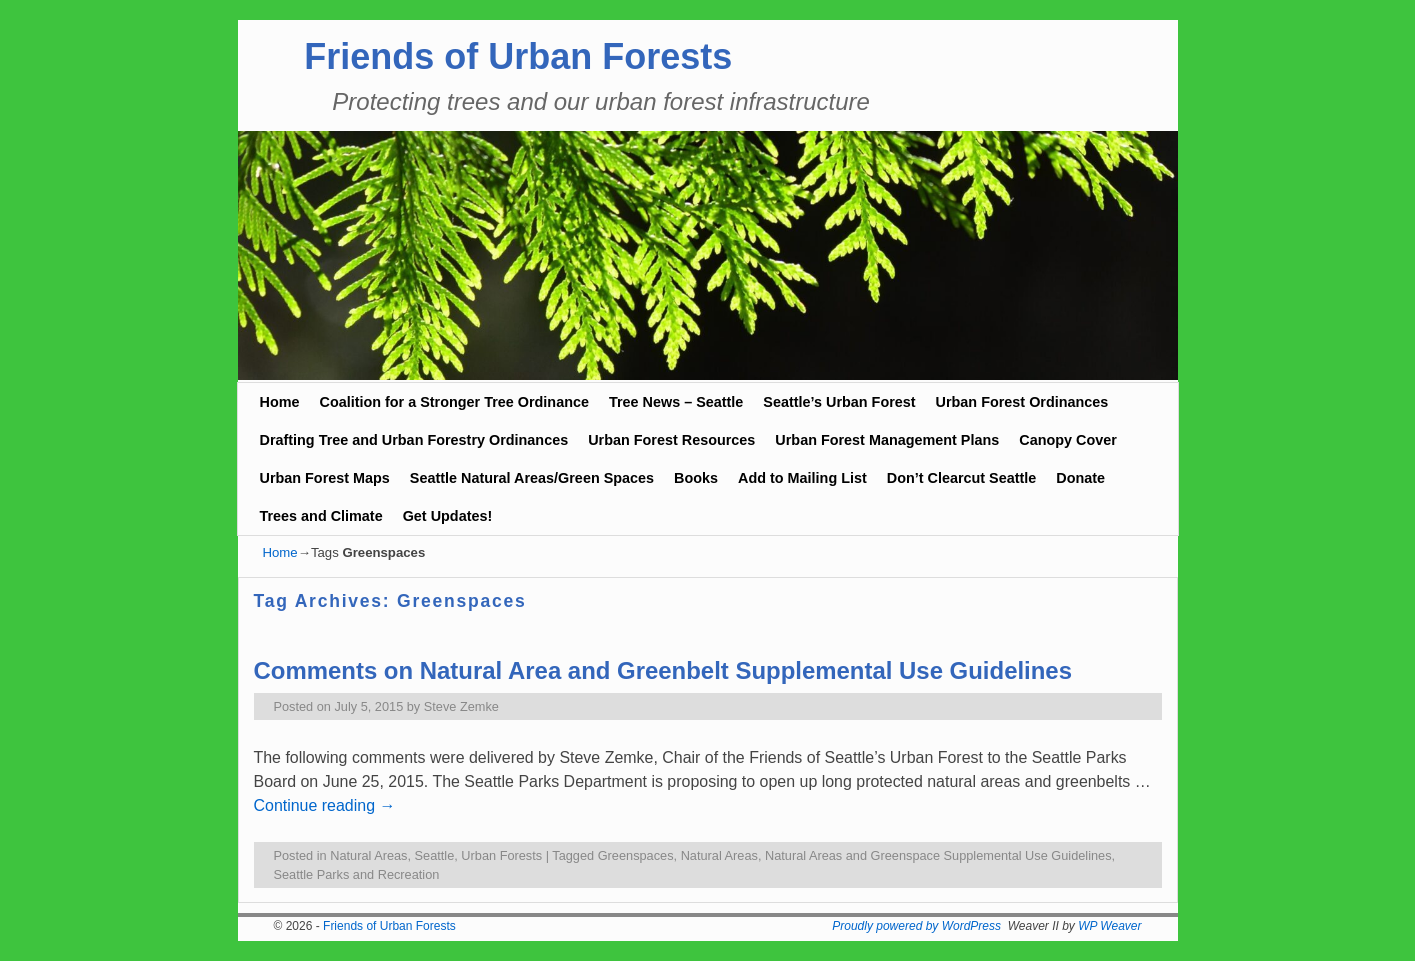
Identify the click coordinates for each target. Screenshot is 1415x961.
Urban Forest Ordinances (1022, 402)
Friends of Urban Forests (518, 56)
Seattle (435, 855)
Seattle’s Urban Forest (839, 402)
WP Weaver (1109, 926)
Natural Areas (368, 855)
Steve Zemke (461, 706)
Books (696, 478)
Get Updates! (448, 516)
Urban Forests (501, 855)
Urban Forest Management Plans (887, 440)
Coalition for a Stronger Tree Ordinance (453, 402)
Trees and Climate (321, 516)
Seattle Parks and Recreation (357, 874)
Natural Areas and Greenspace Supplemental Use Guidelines (938, 855)
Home (280, 402)
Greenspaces (636, 855)
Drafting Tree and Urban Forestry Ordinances (414, 440)
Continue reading (325, 805)
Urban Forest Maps (325, 478)
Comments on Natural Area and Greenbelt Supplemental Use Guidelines (663, 670)
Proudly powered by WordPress (916, 926)
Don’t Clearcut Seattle (962, 478)
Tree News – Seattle (676, 402)
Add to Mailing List (802, 478)
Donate (1080, 478)
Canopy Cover (1068, 440)
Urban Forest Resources (671, 440)
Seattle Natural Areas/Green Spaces (532, 478)
